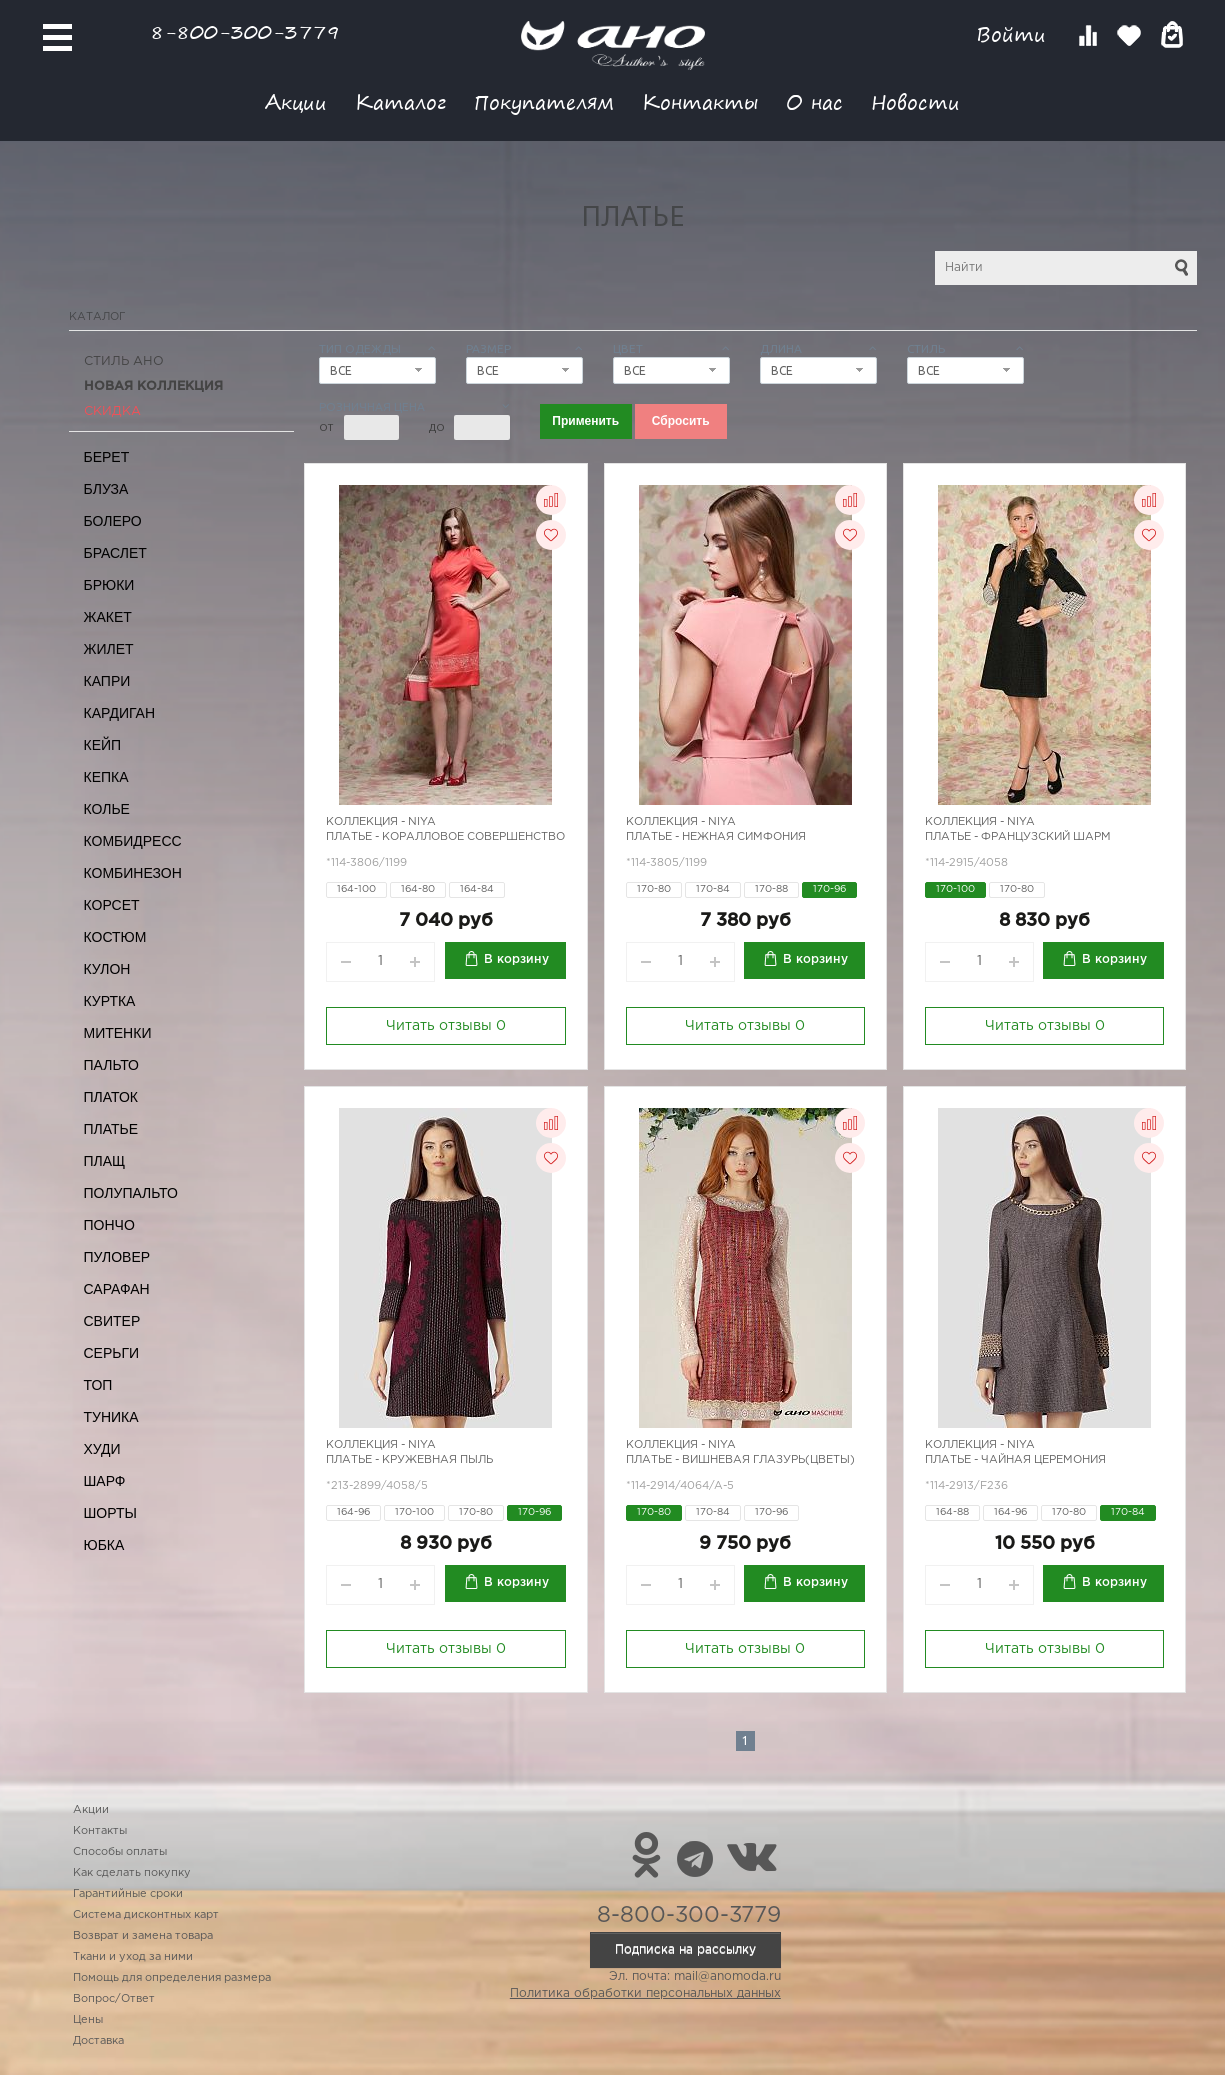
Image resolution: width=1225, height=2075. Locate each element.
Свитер (112, 1321)
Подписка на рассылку (685, 1949)
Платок (111, 1097)
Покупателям (544, 101)
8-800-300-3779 (245, 31)
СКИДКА (112, 411)
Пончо (109, 1225)
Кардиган (120, 713)
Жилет (109, 649)
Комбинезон (133, 873)
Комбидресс (133, 841)
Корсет (112, 905)
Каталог (400, 101)
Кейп (103, 745)
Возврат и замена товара (143, 1936)
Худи (102, 1449)
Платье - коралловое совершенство (445, 837)
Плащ (105, 1161)
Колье (107, 809)
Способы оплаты (120, 1852)
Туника (111, 1417)
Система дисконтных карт (146, 1915)
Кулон (107, 969)
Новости (915, 101)
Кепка (106, 777)
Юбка (104, 1545)
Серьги (112, 1353)
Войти (1014, 34)
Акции (296, 101)
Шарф (105, 1481)
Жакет (108, 617)
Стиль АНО (124, 361)
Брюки (109, 585)
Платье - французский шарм (1018, 837)
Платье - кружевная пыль (409, 1460)
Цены (88, 2020)
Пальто (112, 1065)
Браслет (115, 553)
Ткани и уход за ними (133, 1957)
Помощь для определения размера (172, 1978)
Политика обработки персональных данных (645, 1993)
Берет (107, 457)
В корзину (516, 959)
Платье (111, 1129)
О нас (814, 101)
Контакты (700, 101)
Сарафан (117, 1289)
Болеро (113, 521)
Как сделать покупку (132, 1873)
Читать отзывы (446, 1026)
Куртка (110, 1001)
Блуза (106, 489)
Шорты (110, 1513)
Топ (98, 1385)
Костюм (115, 937)
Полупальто (131, 1193)
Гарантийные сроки (128, 1894)
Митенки (118, 1033)
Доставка (98, 2041)
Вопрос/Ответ (114, 1999)
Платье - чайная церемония (1015, 1460)
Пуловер (117, 1257)
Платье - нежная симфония (716, 837)
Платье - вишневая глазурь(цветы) (740, 1460)
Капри (107, 681)
